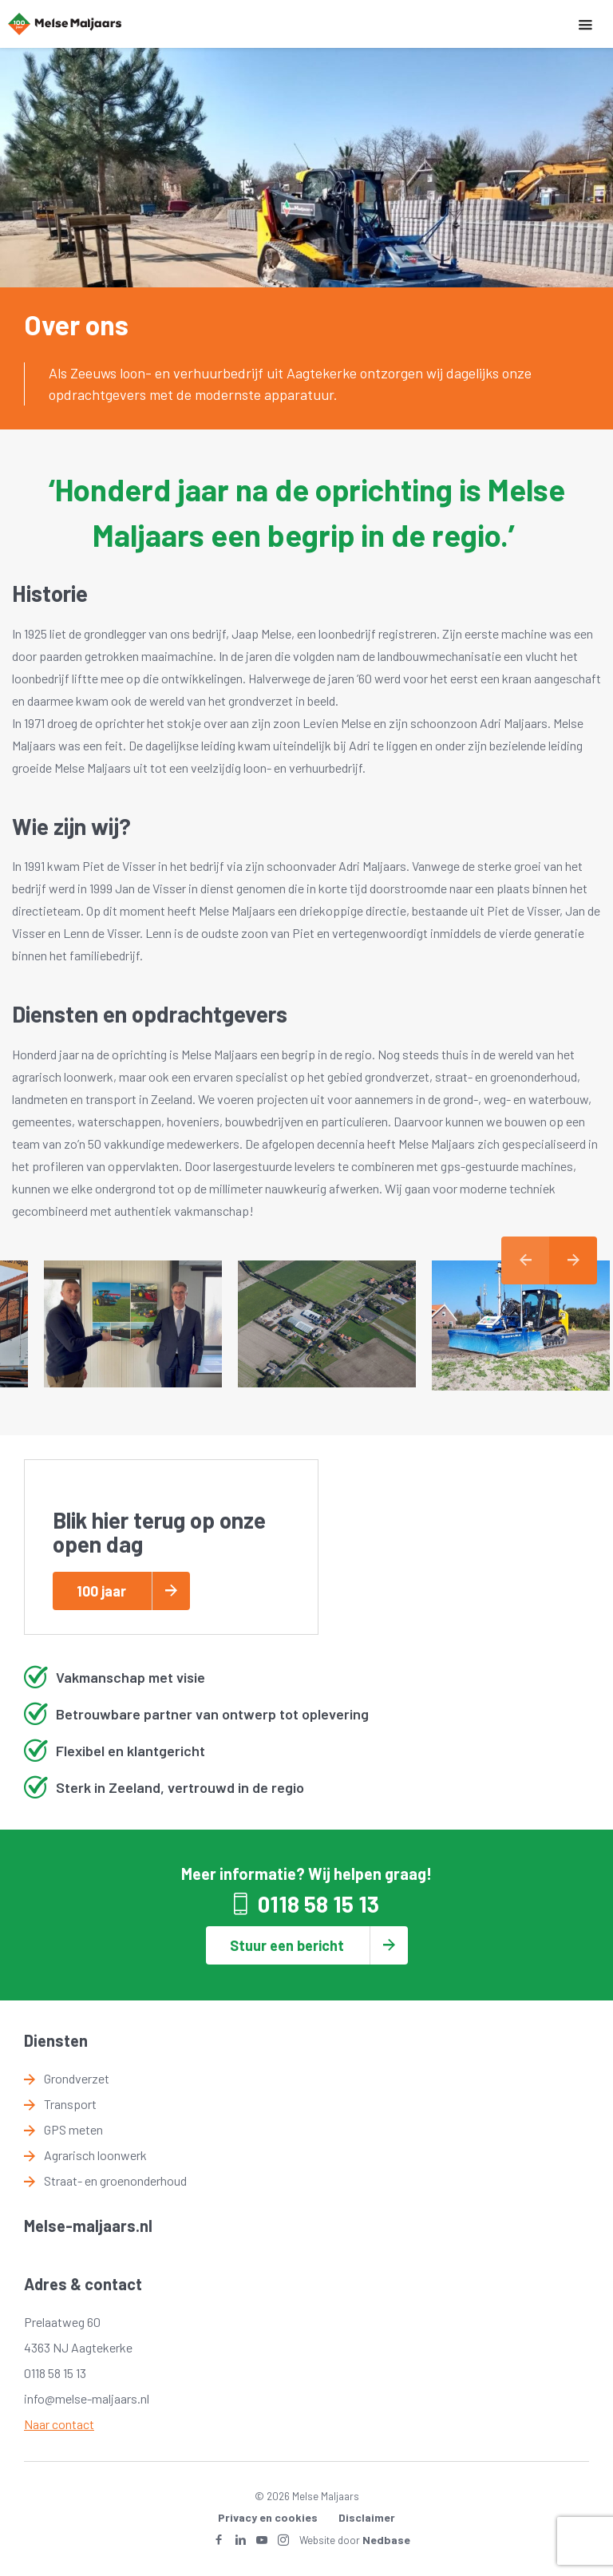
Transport (70, 2103)
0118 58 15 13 (318, 1903)
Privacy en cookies (268, 2517)
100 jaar (101, 1591)
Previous (525, 1260)
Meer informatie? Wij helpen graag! (306, 1874)
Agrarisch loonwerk (95, 2154)
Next (573, 1260)
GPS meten (73, 2129)
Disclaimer (366, 2517)
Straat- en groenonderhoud (115, 2180)
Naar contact (59, 2424)
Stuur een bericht (287, 1945)
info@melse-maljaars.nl (86, 2398)
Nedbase (386, 2539)
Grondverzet (76, 2078)
